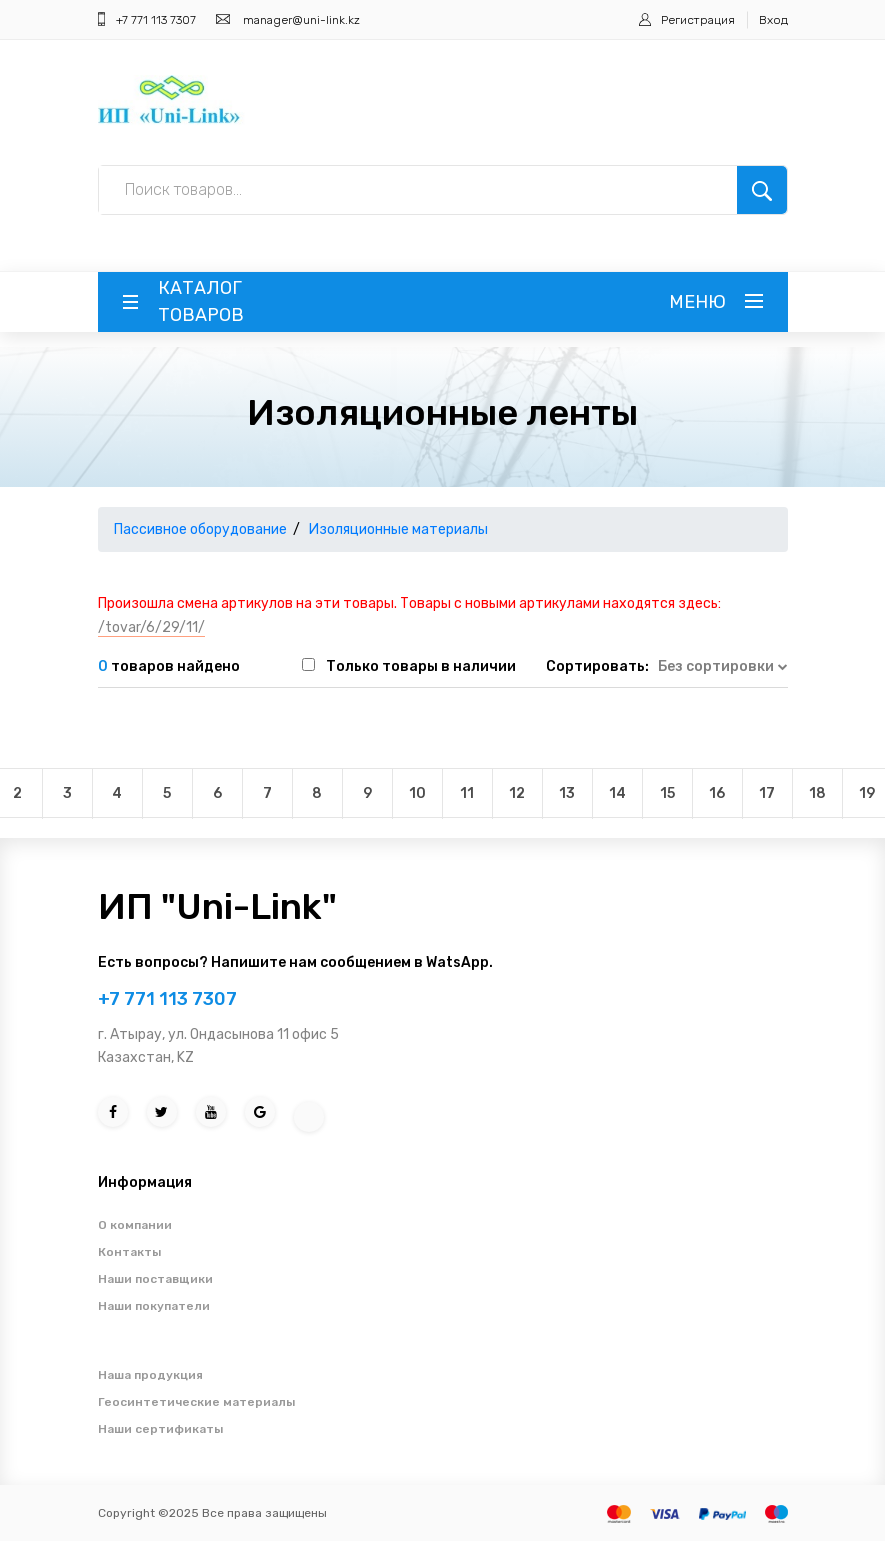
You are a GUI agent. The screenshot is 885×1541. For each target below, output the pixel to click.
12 (517, 793)
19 (867, 793)
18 (817, 793)
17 (767, 793)
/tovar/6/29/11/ (151, 627)
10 (417, 793)
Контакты (129, 1252)
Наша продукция (150, 1375)
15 (667, 793)
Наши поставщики (155, 1279)
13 (567, 793)
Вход (773, 20)
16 (717, 793)
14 (617, 793)
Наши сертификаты (160, 1429)
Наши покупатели (154, 1306)
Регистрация (698, 20)
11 (467, 793)
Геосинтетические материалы (196, 1402)
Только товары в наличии (421, 666)
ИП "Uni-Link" (217, 906)
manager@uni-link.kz (301, 20)
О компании (135, 1225)
